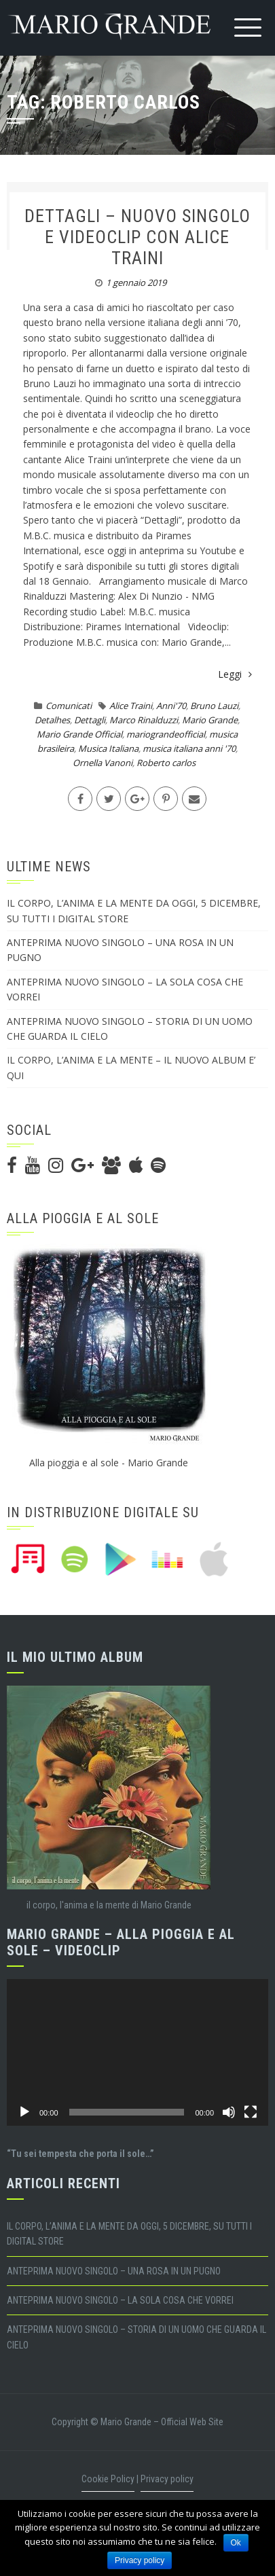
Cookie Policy (107, 2478)
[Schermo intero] (250, 2112)
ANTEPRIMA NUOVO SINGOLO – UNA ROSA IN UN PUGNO (114, 2271)
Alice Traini (130, 706)
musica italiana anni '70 (189, 748)
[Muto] (229, 2112)
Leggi (235, 674)
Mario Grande (210, 720)
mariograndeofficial (165, 734)
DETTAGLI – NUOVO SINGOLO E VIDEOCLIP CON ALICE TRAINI (137, 237)
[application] (137, 2052)
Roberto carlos (166, 763)
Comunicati (68, 706)
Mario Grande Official (79, 734)
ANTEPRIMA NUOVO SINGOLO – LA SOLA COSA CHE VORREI (120, 2300)
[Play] (24, 2112)
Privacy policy (167, 2478)
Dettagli (89, 720)
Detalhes (52, 720)
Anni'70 (171, 706)
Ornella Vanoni (102, 763)
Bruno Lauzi (214, 706)
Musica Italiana (108, 748)
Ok (236, 2542)
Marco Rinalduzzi (143, 720)
